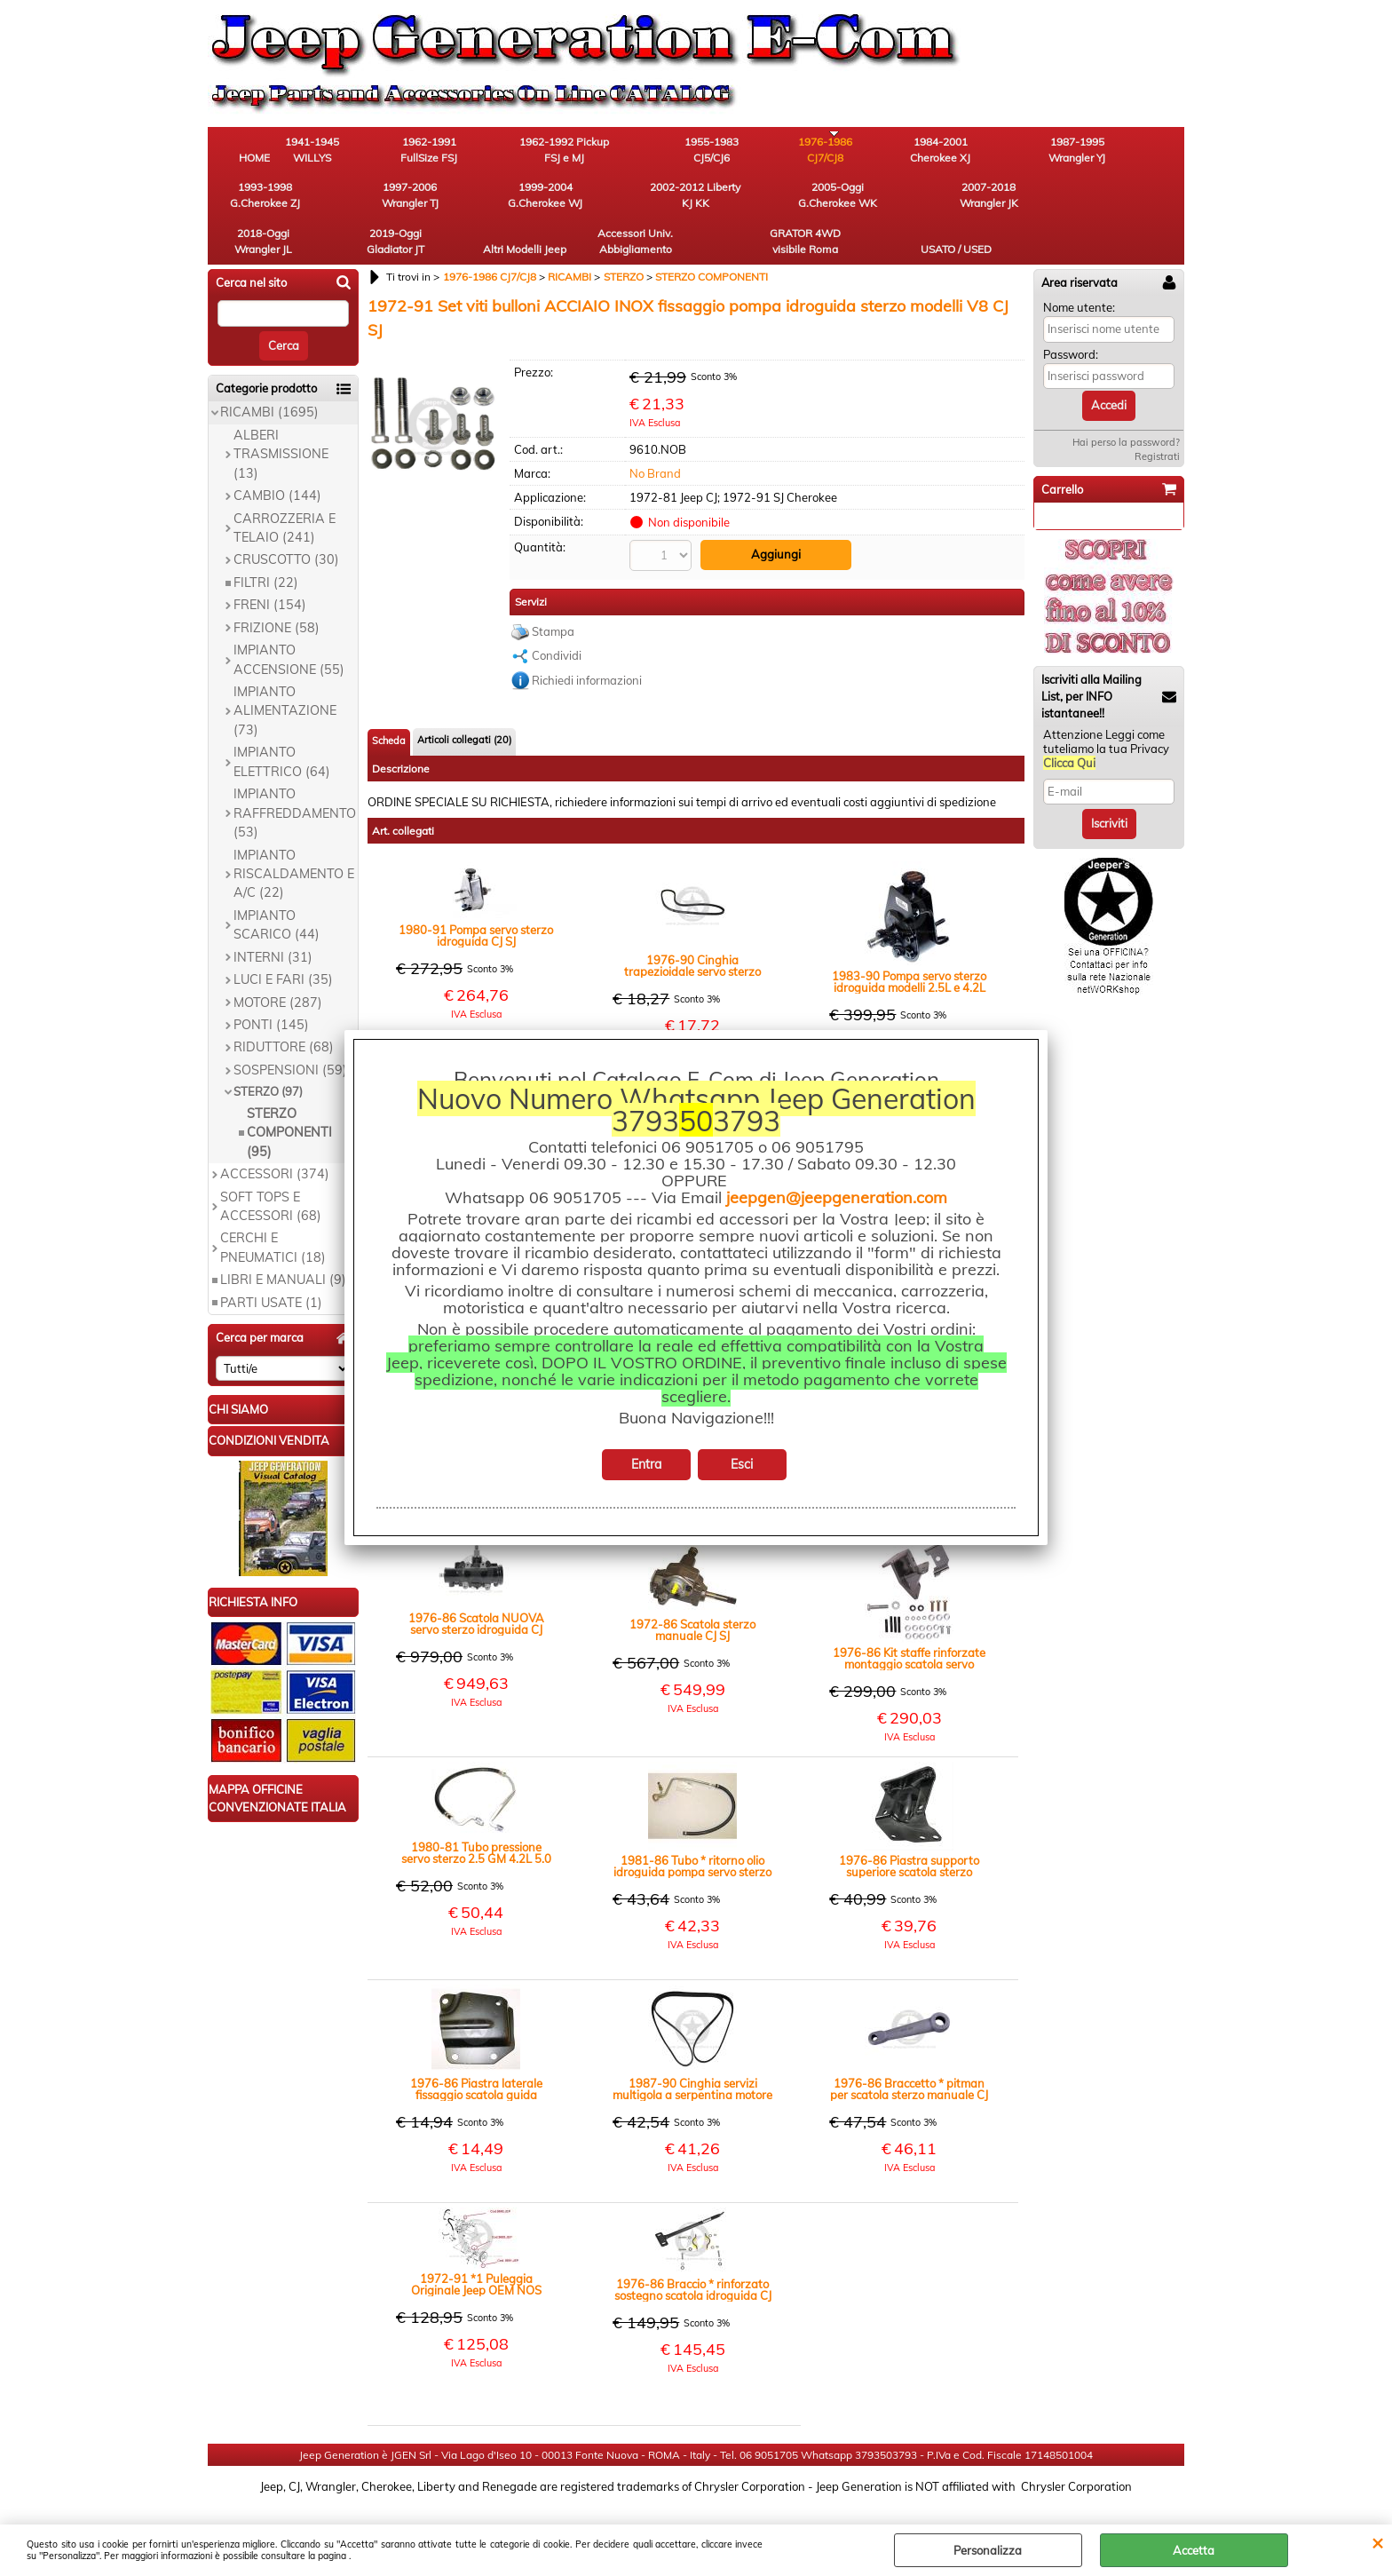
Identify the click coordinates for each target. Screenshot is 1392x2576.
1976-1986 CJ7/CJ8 (745, 151)
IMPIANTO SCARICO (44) (276, 886)
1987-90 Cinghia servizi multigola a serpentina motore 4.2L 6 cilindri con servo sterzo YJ (692, 2050)
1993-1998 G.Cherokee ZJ (1038, 151)
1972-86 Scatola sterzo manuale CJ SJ (692, 1591)
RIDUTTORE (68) (283, 1010)
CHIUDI (1377, 2542)
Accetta (1193, 2550)
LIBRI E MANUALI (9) (283, 1242)
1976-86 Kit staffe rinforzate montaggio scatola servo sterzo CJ (909, 1619)
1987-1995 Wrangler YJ (940, 151)
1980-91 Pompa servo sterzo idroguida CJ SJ (476, 896)
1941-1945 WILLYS (355, 151)
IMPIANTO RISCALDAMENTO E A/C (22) (293, 836)
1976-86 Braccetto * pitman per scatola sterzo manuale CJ (909, 2050)
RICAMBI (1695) (269, 375)
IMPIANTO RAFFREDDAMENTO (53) (294, 776)
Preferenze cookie (696, 2516)
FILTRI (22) (265, 544)
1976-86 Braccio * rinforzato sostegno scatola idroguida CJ (692, 2251)
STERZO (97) (268, 1054)
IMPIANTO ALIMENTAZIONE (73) (284, 673)
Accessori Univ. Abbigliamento (940, 201)
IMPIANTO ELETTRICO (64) (281, 724)
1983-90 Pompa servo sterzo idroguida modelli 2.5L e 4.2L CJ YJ (909, 943)
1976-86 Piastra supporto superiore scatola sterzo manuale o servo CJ (909, 1827)
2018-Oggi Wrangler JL (647, 201)
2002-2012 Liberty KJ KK (354, 201)
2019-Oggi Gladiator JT (745, 201)
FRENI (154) (269, 567)
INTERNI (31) (272, 919)
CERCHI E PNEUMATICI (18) (273, 1210)
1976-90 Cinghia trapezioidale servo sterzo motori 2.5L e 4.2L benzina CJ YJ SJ (692, 927)
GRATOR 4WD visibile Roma (1037, 201)
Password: (1070, 316)
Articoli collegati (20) (464, 700)
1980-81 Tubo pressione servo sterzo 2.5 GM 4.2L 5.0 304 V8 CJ (476, 1814)
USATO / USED (1135, 209)
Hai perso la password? (1126, 404)
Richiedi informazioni (587, 641)
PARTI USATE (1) (271, 1264)
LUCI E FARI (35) (283, 941)
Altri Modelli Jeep (842, 201)
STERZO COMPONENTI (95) (289, 1094)
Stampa (553, 592)
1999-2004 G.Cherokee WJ (256, 201)
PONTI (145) (271, 987)
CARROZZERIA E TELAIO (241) (284, 489)
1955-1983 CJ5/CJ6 (648, 151)
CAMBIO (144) (277, 457)
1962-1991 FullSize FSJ (451, 151)
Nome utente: (1079, 269)
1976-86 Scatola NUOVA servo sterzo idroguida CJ (476, 1585)
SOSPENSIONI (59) (290, 1032)
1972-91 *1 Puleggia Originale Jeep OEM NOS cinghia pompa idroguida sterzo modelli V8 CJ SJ (475, 2245)
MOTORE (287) (277, 964)
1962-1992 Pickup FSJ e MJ (550, 151)
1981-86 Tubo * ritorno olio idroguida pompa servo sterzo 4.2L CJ (692, 1827)
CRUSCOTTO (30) (286, 522)
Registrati (1157, 418)
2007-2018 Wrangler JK (549, 201)
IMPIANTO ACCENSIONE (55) (288, 621)
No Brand (655, 435)
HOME (257, 159)
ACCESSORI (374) (274, 1136)
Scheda (389, 701)
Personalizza (987, 2550)
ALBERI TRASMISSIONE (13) (280, 416)
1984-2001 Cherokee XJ (842, 151)
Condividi (556, 616)
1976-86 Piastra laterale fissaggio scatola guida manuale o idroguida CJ (476, 2050)
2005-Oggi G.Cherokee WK (452, 201)
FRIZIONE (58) (276, 590)
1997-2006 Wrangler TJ (1135, 151)
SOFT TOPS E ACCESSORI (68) (270, 1168)
